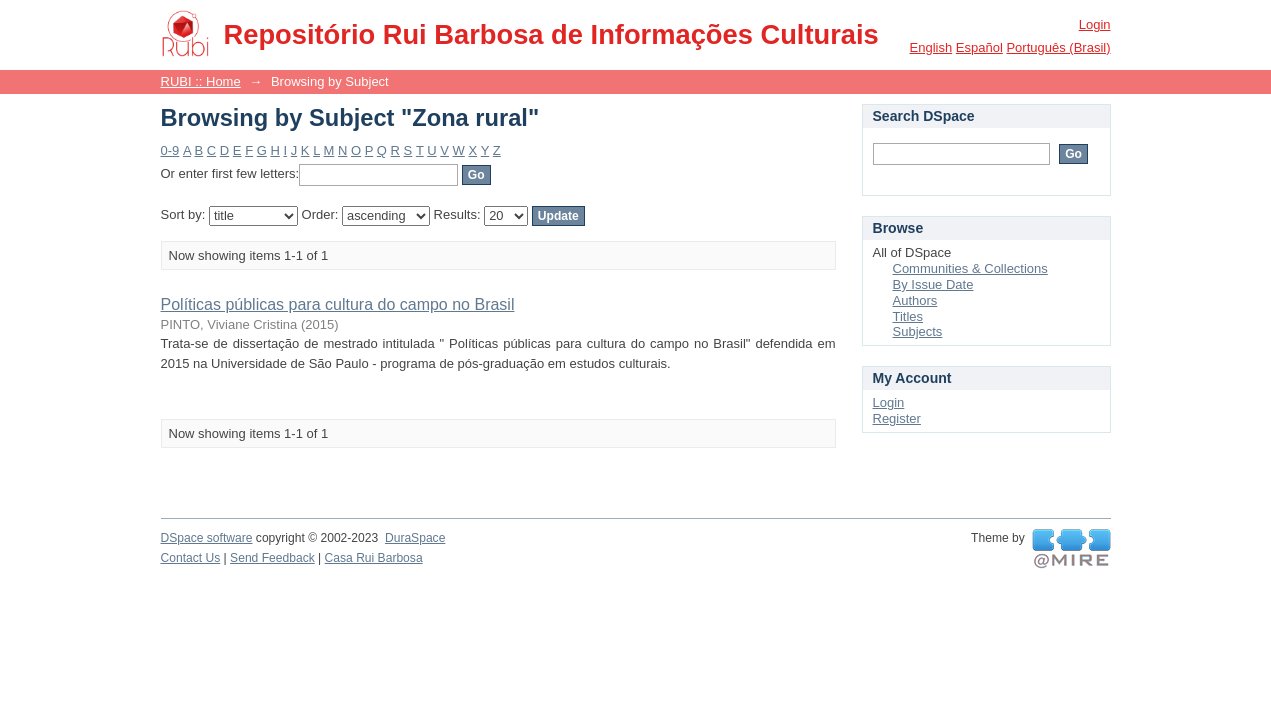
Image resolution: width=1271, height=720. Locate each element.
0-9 (170, 150)
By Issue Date (933, 284)
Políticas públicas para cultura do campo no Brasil (338, 304)
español (979, 47)
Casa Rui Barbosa (374, 558)
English (931, 47)
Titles (908, 316)
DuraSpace (415, 538)
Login (1095, 24)
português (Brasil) (1058, 47)
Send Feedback (272, 558)
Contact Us (191, 558)
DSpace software (207, 538)
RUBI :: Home (201, 81)
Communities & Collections (970, 268)
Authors (915, 300)
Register (897, 418)
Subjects (918, 331)
